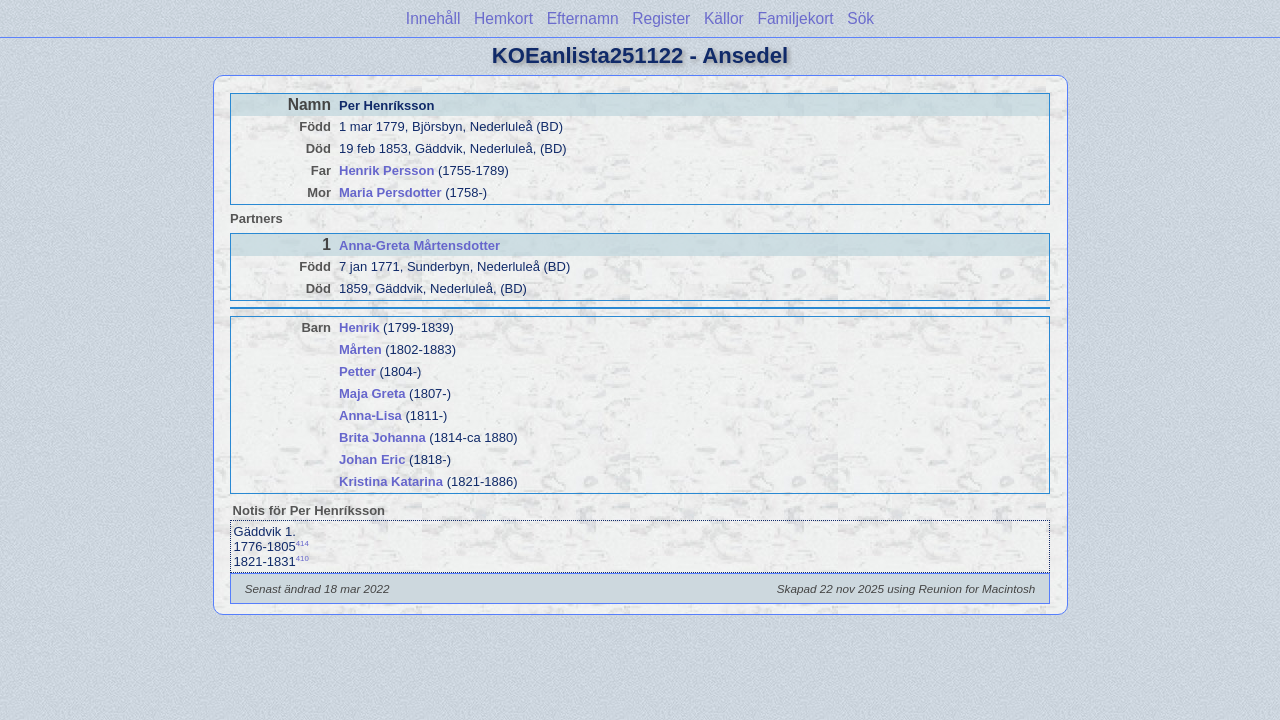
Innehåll (433, 18)
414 (302, 543)
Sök (860, 18)
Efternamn (583, 18)
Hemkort (503, 18)
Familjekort (795, 18)
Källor (724, 18)
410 (302, 558)
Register (661, 18)
